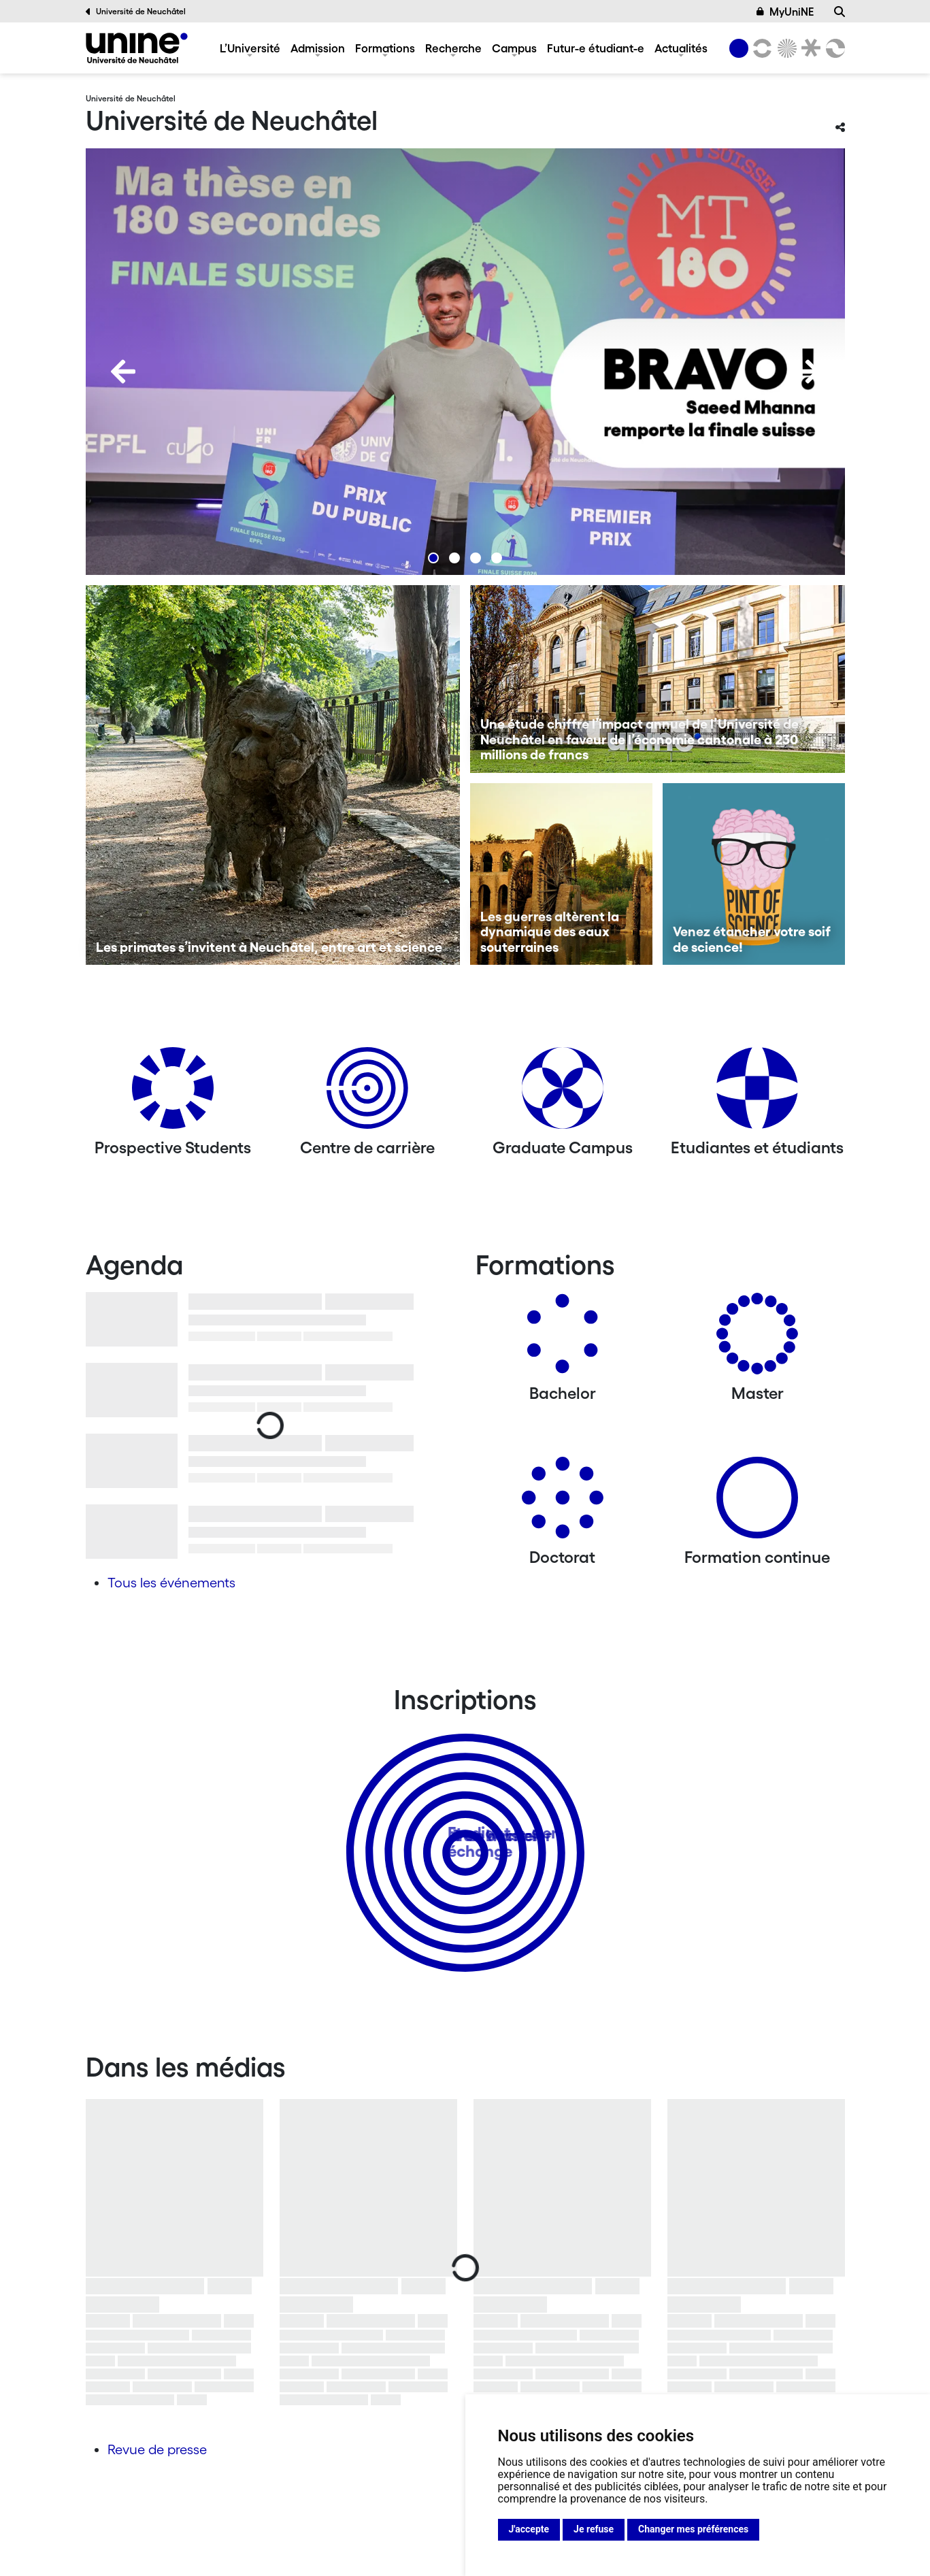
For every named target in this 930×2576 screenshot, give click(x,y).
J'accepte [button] (529, 2529)
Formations (385, 48)
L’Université (250, 48)
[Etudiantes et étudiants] (757, 1093)
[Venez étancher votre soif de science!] (754, 874)
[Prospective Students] (172, 1093)
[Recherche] (839, 11)
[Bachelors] (562, 1338)
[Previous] (123, 371)
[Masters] (757, 1338)
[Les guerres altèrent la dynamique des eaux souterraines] (561, 874)
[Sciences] (784, 48)
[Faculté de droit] (809, 48)
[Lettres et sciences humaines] (760, 48)
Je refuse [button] (594, 2529)
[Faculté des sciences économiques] (832, 48)
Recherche (453, 48)
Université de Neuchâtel (136, 11)
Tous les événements (171, 1582)
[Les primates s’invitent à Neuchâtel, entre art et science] (273, 775)
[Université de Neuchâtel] (137, 48)
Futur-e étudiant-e (595, 48)
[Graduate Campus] (562, 1093)
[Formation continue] (757, 1502)
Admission (317, 48)
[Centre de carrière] (367, 1093)
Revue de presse (157, 2449)
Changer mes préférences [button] (693, 2529)
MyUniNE (785, 11)
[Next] (807, 371)
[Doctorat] (562, 1502)
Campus (514, 48)
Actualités (681, 48)
